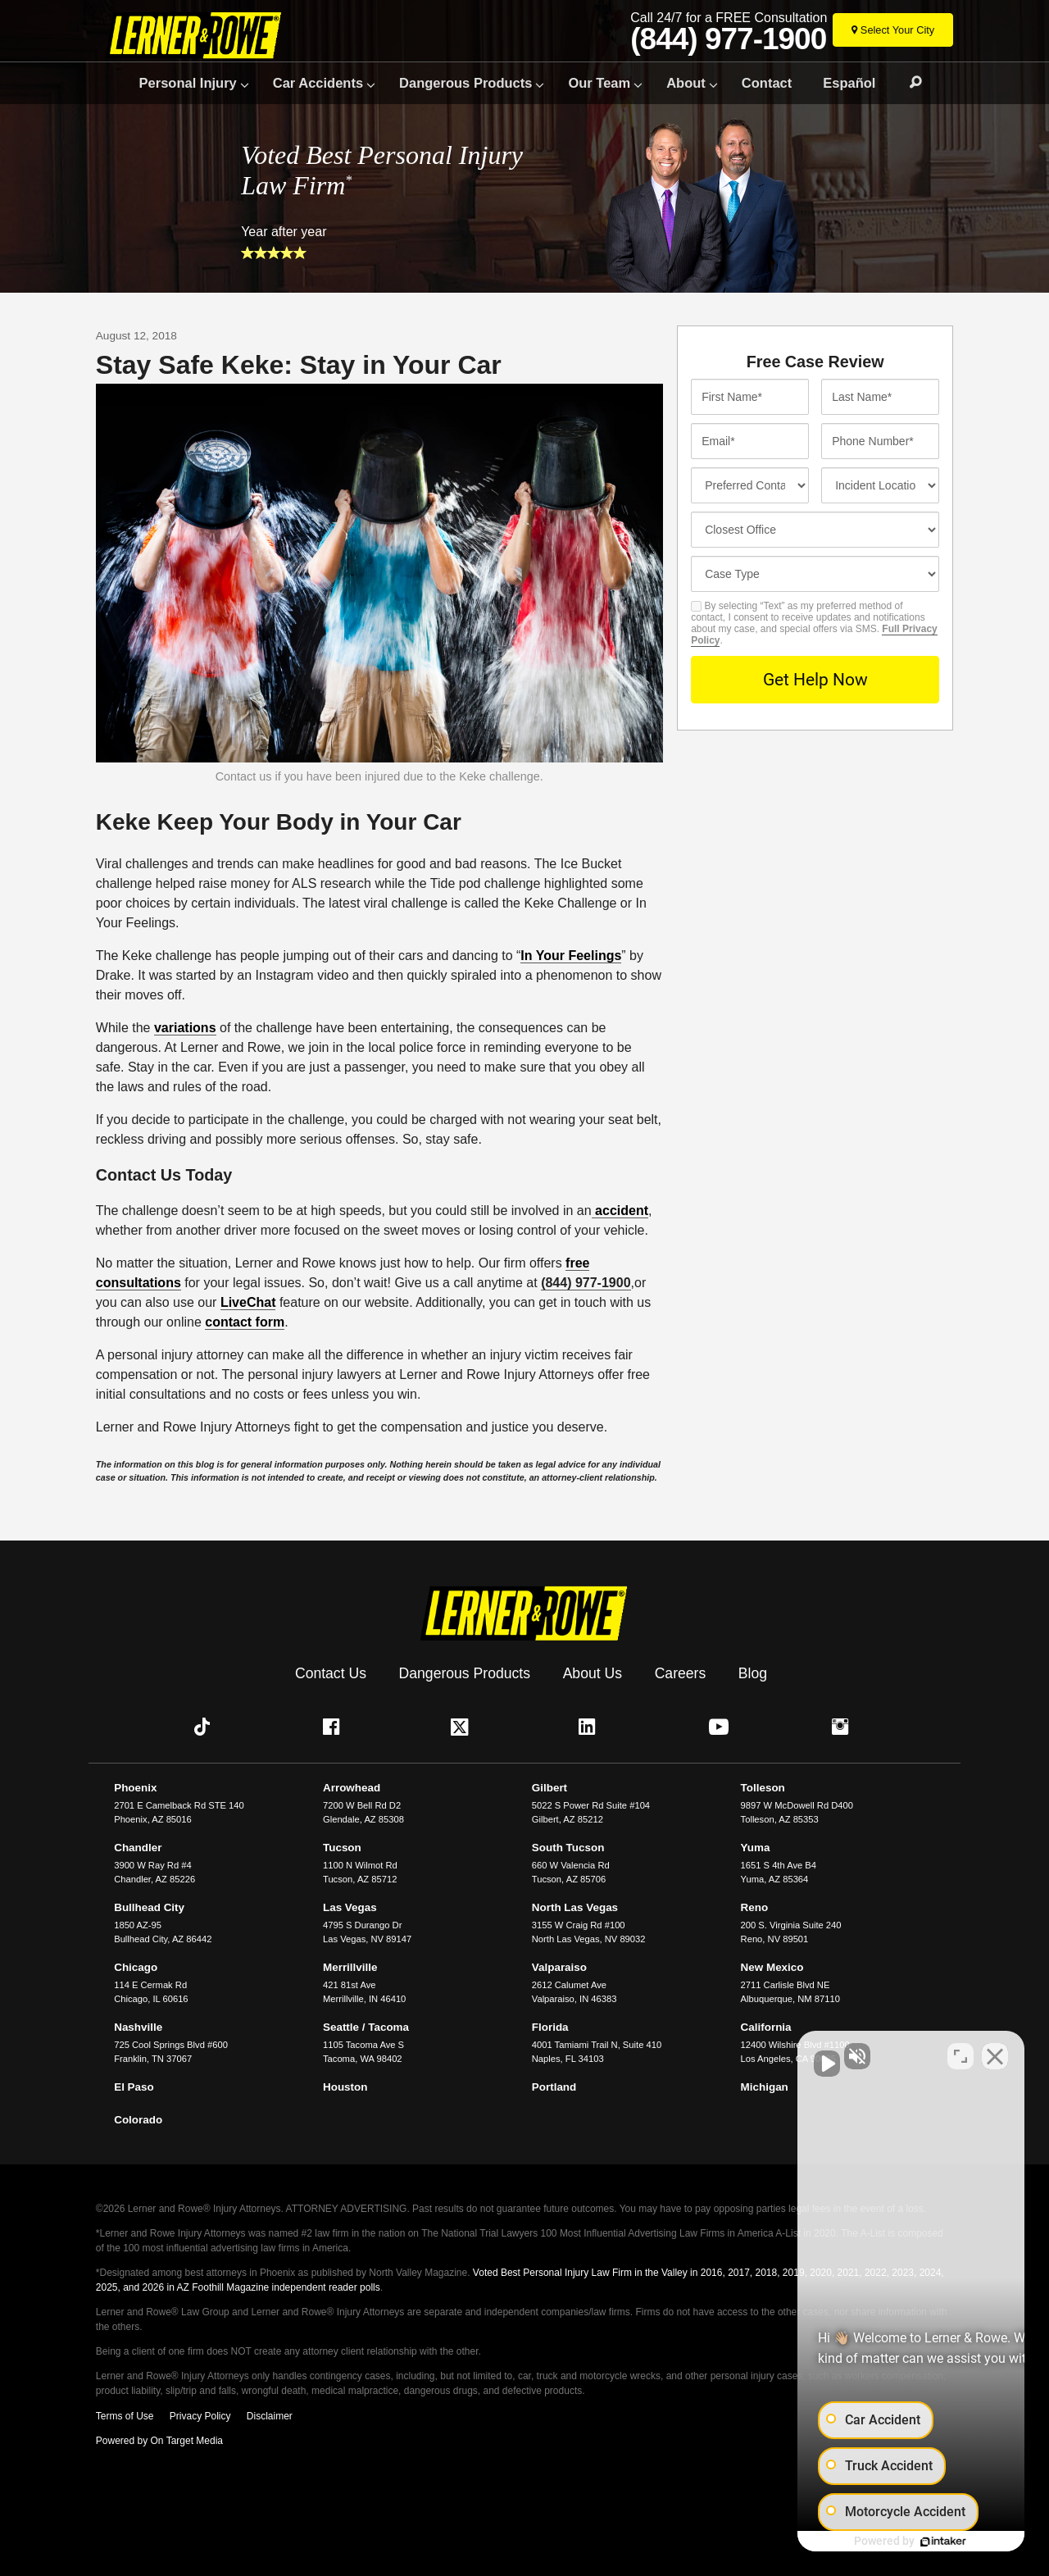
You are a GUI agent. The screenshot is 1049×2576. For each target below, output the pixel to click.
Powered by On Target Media (159, 2437)
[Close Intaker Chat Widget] (995, 2052)
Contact (767, 82)
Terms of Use (125, 2413)
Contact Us (330, 1670)
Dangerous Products (465, 82)
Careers (680, 1670)
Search (908, 82)
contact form (244, 1322)
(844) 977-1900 (728, 39)
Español (849, 82)
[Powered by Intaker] (909, 2541)
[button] (205, 1723)
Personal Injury (188, 82)
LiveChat (248, 1302)
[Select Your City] (893, 30)
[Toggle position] (960, 2052)
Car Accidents (318, 82)
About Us (592, 1670)
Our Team (599, 82)
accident (620, 1210)
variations (185, 1028)
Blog (752, 1670)
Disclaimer (270, 2413)
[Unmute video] (759, 2052)
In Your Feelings (570, 956)
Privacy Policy (200, 2413)
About (686, 82)
